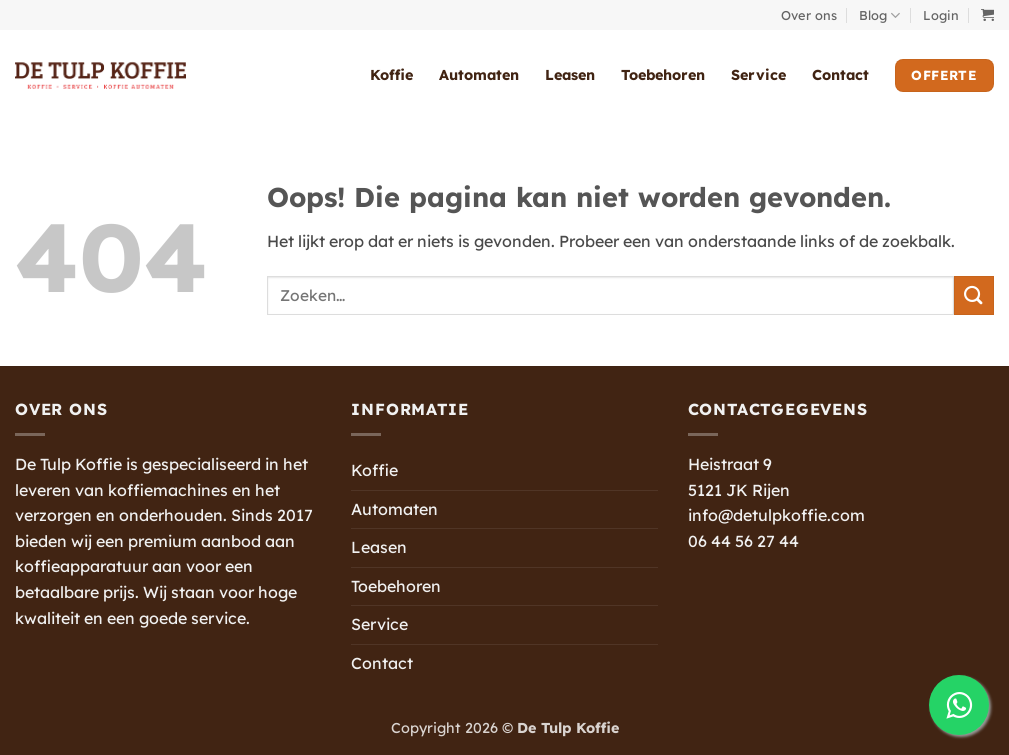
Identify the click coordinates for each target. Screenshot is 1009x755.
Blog (879, 15)
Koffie (391, 75)
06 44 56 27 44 (743, 541)
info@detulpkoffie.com (776, 515)
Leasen (570, 75)
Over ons (809, 15)
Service (758, 75)
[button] (941, 15)
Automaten (479, 75)
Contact (840, 75)
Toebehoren (663, 75)
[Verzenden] (974, 295)
